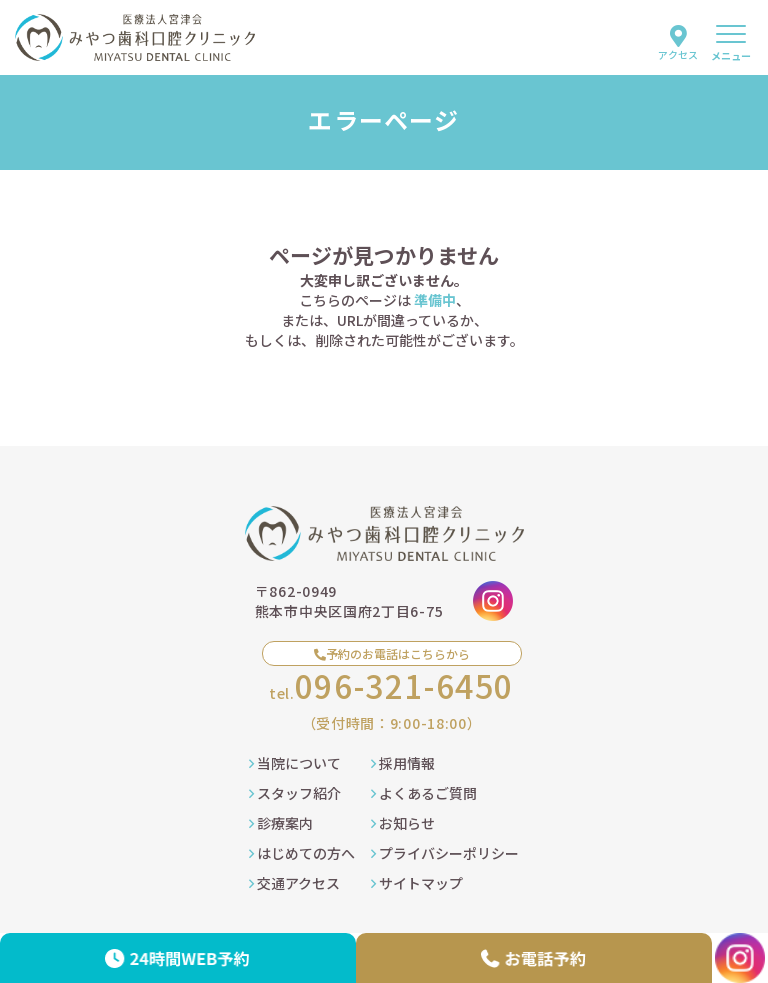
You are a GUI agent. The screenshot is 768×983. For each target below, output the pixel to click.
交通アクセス (294, 883)
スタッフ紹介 (295, 793)
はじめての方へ (302, 853)
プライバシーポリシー (445, 853)
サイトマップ (417, 883)
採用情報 (403, 763)
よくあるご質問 (424, 793)
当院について (295, 763)
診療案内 (281, 823)
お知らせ (403, 823)
